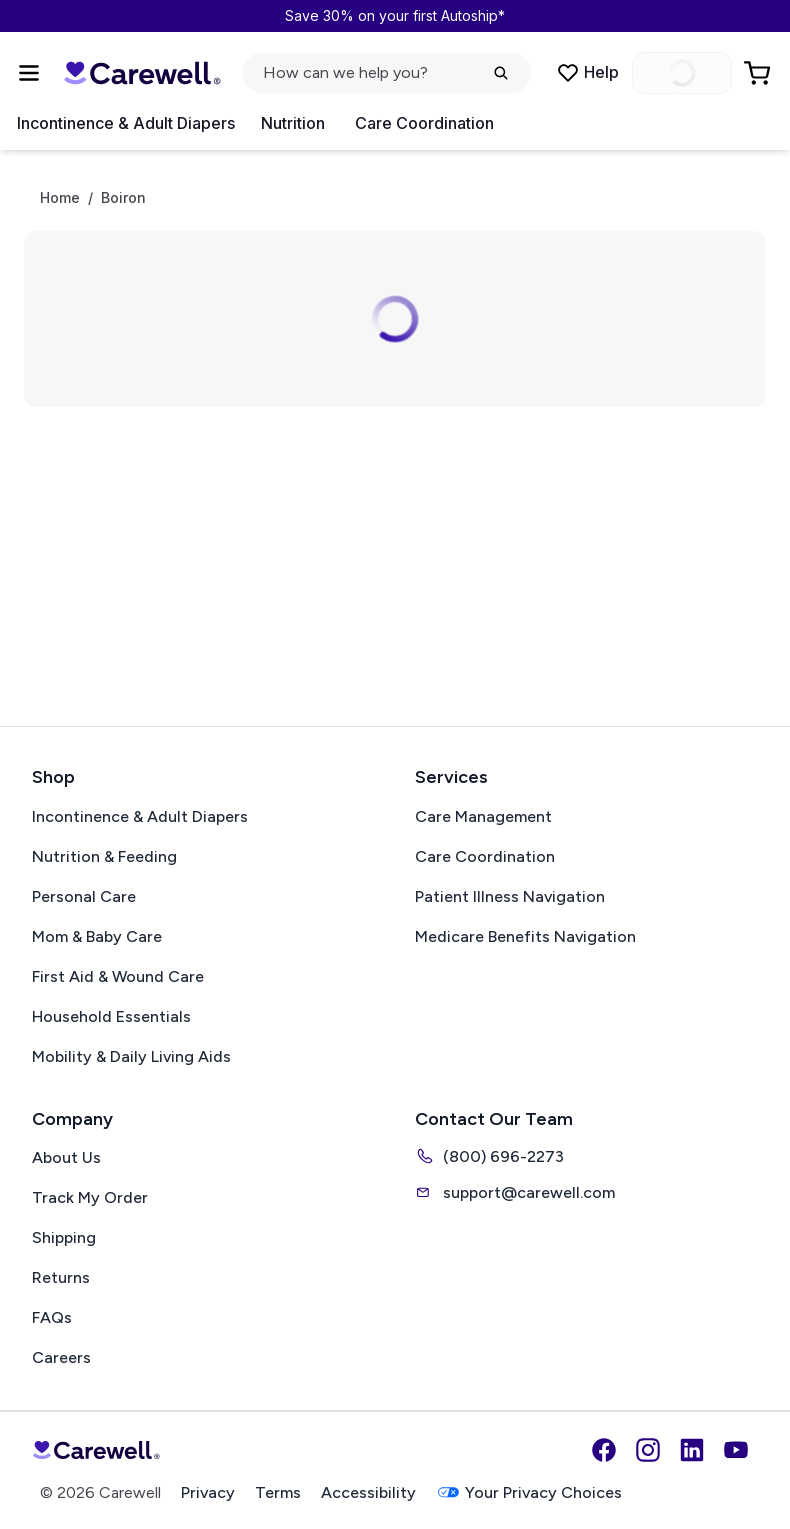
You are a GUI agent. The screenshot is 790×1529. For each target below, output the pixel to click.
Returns (61, 1277)
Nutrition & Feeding (104, 856)
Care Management (483, 816)
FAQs (52, 1317)
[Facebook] (604, 1450)
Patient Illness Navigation (510, 896)
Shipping (64, 1237)
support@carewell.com (515, 1192)
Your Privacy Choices (529, 1492)
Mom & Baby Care (97, 936)
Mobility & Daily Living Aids (131, 1056)
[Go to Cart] (759, 73)
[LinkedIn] (692, 1450)
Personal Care (84, 896)
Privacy (208, 1492)
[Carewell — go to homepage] (142, 73)
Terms (278, 1492)
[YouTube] (736, 1450)
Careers (61, 1357)
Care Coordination (424, 123)
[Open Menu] (29, 73)
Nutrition (293, 123)
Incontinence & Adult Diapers (126, 123)
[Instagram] (648, 1450)
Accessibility (368, 1492)
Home (60, 198)
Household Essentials (111, 1016)
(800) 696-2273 (489, 1156)
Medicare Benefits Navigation (525, 936)
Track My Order (90, 1197)
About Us (66, 1157)
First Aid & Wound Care (118, 976)
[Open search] (386, 73)
